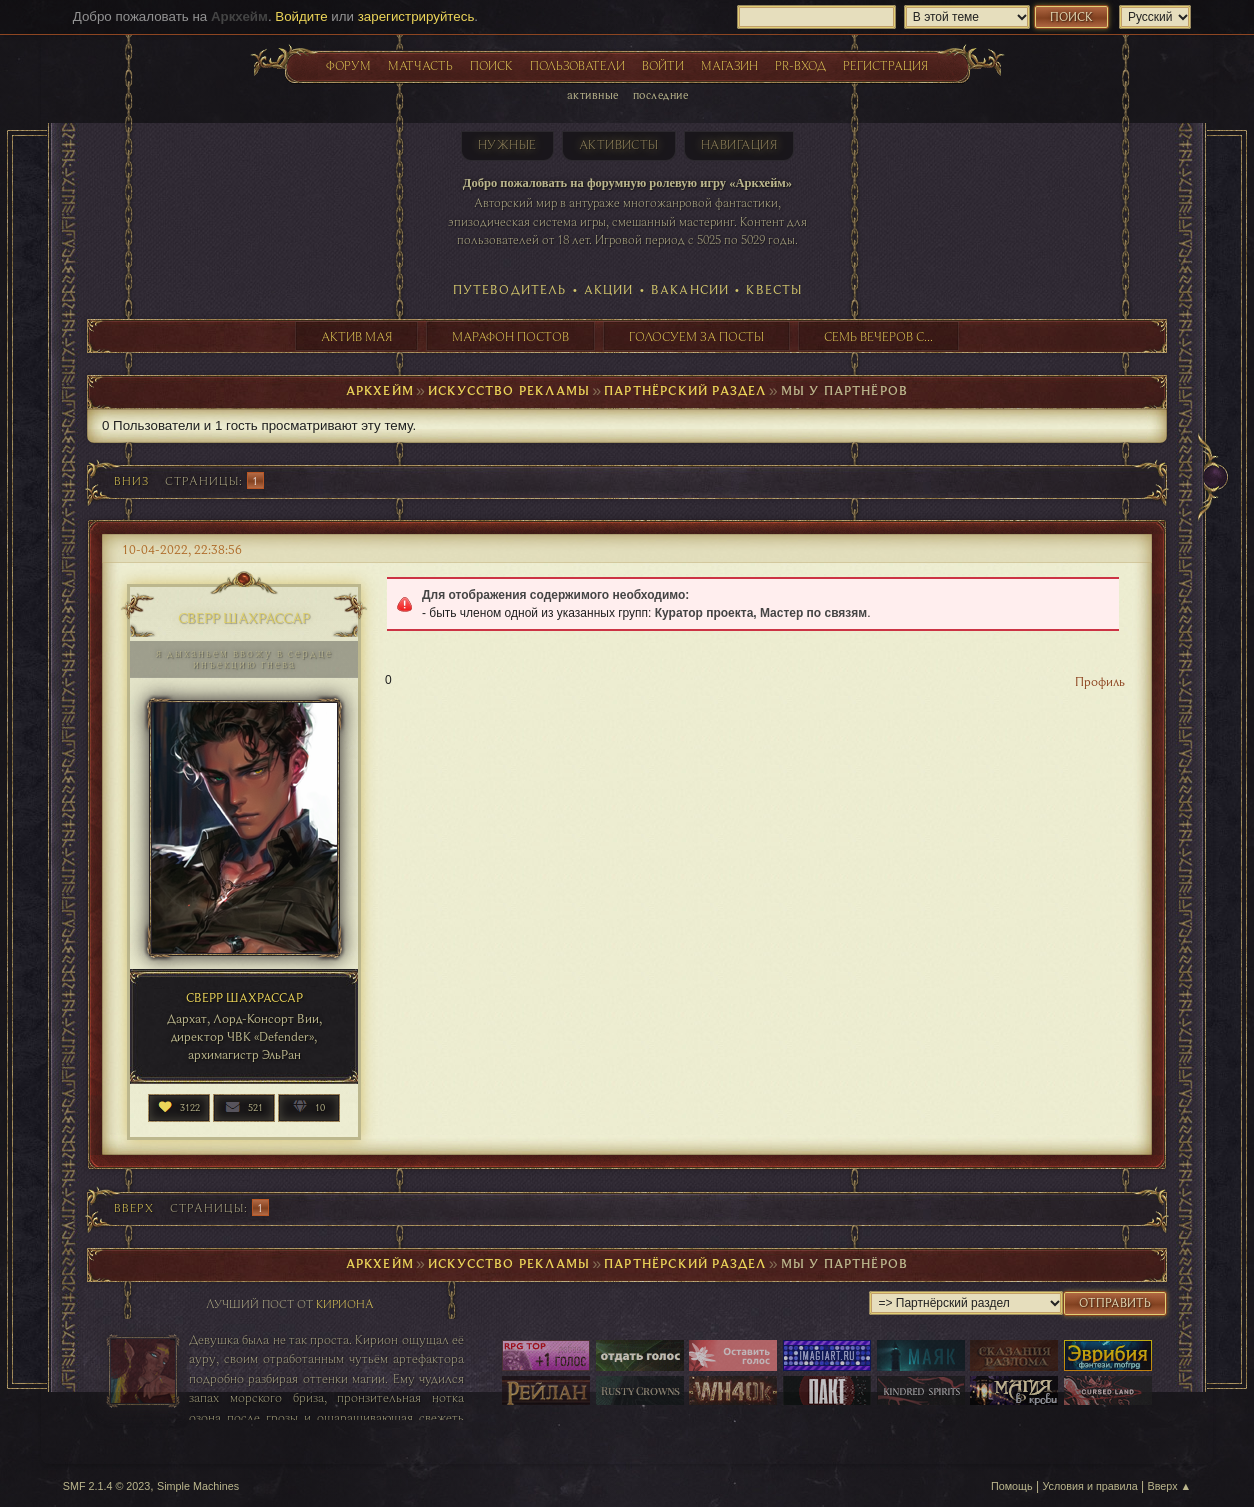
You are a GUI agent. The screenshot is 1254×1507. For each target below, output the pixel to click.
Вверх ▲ (1170, 1486)
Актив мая (356, 336)
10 (320, 1107)
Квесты (774, 289)
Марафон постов (510, 336)
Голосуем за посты (696, 336)
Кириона (345, 1303)
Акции (609, 289)
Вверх (134, 1207)
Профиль (1100, 681)
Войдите (301, 16)
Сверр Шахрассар (244, 618)
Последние (660, 94)
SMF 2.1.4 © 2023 (107, 1486)
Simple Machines (198, 1486)
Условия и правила (1089, 1486)
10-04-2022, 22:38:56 (182, 549)
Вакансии (690, 289)
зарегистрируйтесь (416, 16)
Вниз (131, 480)
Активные (593, 94)
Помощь (1012, 1486)
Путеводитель (510, 289)
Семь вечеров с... (878, 336)
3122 (190, 1107)
